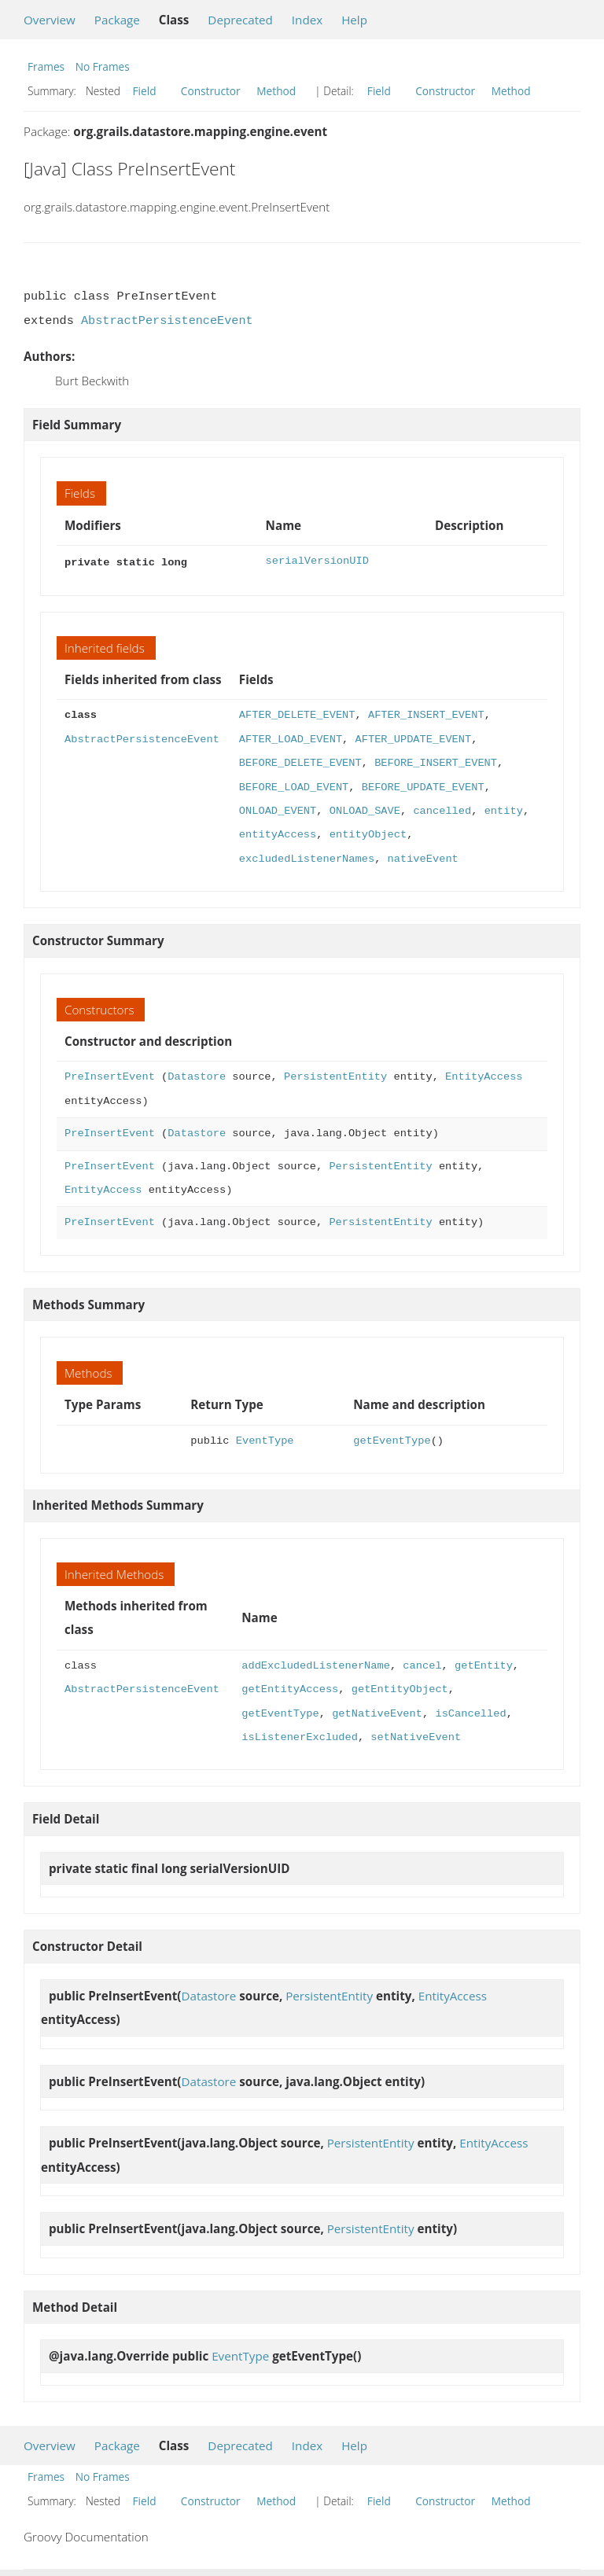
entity (503, 809)
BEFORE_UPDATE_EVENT (423, 785)
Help (354, 20)
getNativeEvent (377, 1712)
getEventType (391, 1439)
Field (145, 90)
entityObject (368, 833)
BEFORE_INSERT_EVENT (435, 761)
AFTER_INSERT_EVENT (426, 713)
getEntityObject (400, 1687)
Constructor (211, 90)
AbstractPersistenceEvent (167, 321)
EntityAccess (483, 1075)
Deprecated (240, 20)
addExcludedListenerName (315, 1664)
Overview (50, 20)
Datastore (197, 1075)
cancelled (442, 809)
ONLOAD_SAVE (365, 809)
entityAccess (277, 833)
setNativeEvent (415, 1735)
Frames (46, 66)
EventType (265, 1439)
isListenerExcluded (299, 1735)
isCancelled (470, 1712)
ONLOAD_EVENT (277, 809)
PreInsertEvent (109, 1075)
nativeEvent (422, 857)
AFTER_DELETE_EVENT (297, 713)
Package (117, 20)
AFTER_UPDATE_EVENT (413, 737)
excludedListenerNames (306, 857)
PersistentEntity (335, 1075)
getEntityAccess (289, 1687)
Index (307, 20)
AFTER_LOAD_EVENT (290, 737)
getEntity (484, 1664)
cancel (422, 1664)
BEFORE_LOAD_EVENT (293, 785)
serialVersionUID (317, 561)
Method (276, 90)
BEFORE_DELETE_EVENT (300, 761)
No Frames (103, 66)
